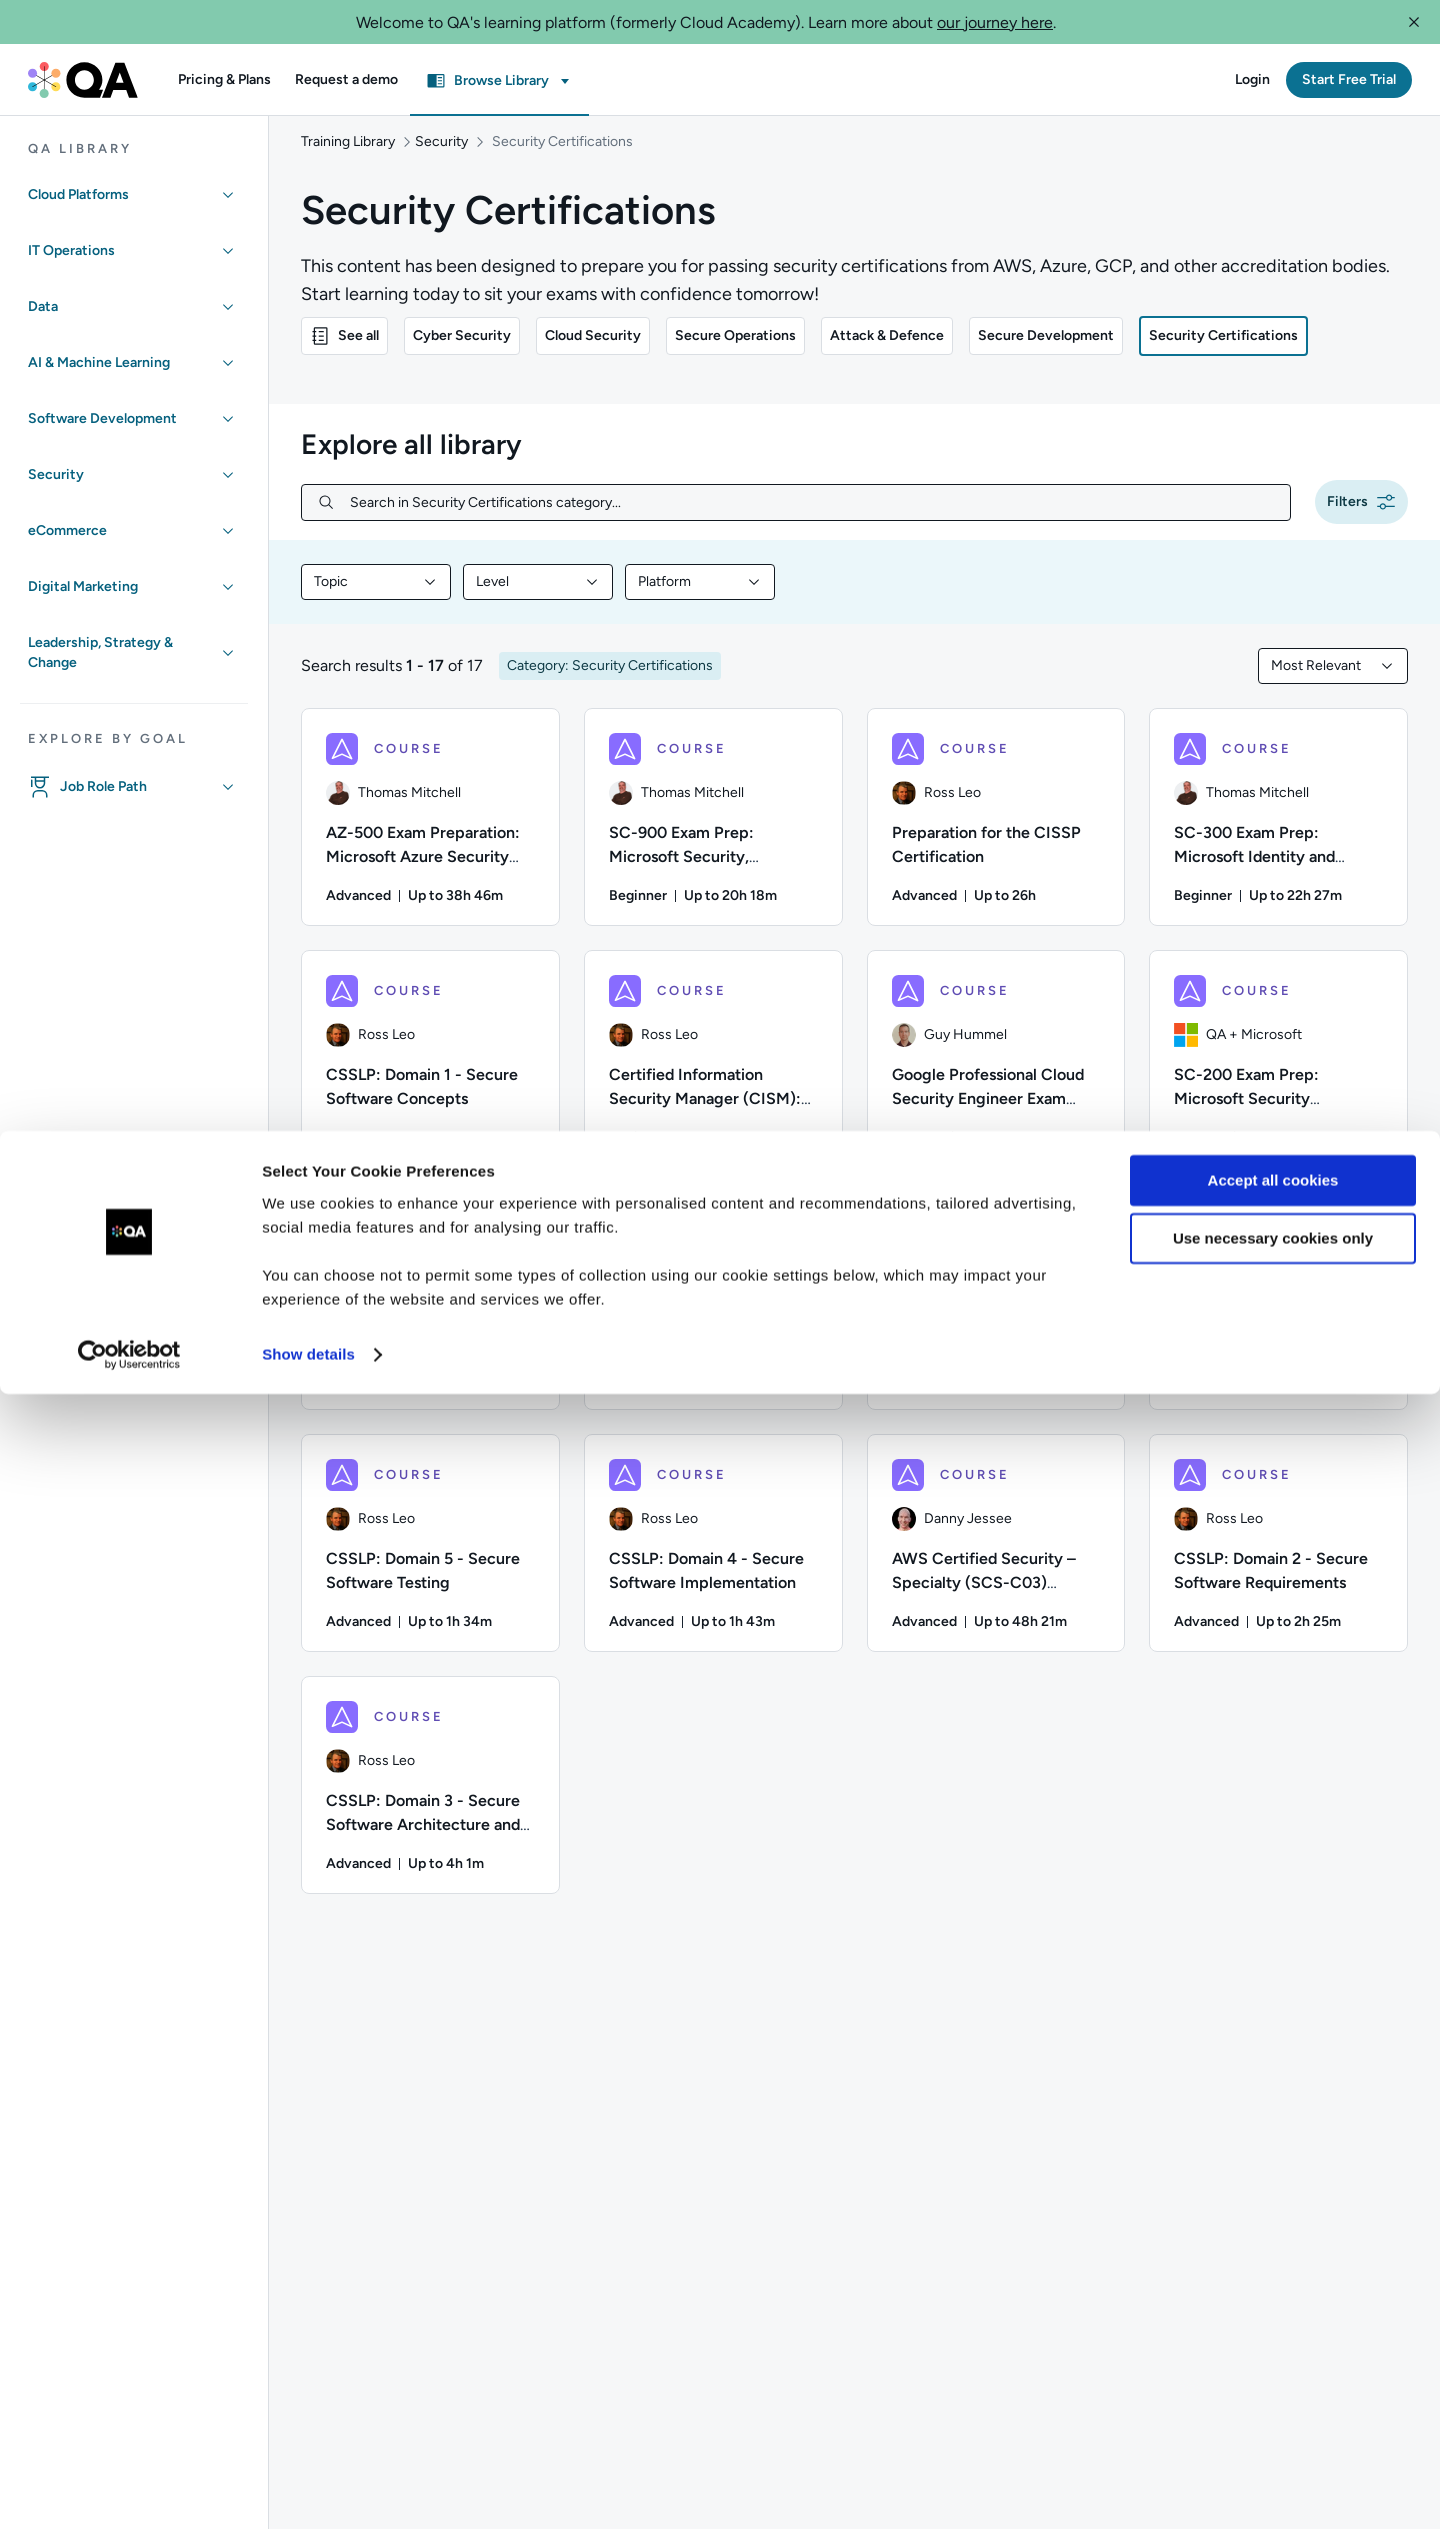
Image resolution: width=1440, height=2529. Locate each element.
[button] (1414, 22)
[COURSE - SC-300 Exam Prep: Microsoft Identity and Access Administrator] (1278, 837)
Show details (308, 2489)
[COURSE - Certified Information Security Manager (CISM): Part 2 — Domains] (430, 1321)
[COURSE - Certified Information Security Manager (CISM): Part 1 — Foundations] (713, 1079)
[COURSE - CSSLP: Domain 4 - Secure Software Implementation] (713, 1563)
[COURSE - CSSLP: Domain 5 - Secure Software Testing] (430, 1563)
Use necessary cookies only (1273, 2373)
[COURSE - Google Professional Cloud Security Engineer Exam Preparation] (996, 1079)
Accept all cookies (1273, 2315)
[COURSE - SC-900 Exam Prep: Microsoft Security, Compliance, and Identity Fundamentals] (713, 837)
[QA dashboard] (83, 80)
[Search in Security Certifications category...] (812, 522)
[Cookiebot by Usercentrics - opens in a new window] (129, 2490)
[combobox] (376, 602)
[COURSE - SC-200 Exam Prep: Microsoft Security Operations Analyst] (1278, 1079)
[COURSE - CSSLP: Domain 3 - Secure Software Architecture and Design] (430, 1805)
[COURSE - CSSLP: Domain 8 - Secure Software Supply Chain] (713, 1321)
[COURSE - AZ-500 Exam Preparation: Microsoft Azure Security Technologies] (430, 837)
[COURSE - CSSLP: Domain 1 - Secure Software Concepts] (430, 1079)
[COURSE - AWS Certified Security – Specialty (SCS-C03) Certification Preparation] (996, 1563)
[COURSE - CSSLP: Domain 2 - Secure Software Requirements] (1278, 1563)
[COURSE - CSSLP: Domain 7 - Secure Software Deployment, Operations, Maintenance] (996, 1321)
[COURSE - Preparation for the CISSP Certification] (996, 837)
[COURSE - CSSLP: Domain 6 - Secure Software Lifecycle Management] (1278, 1321)
